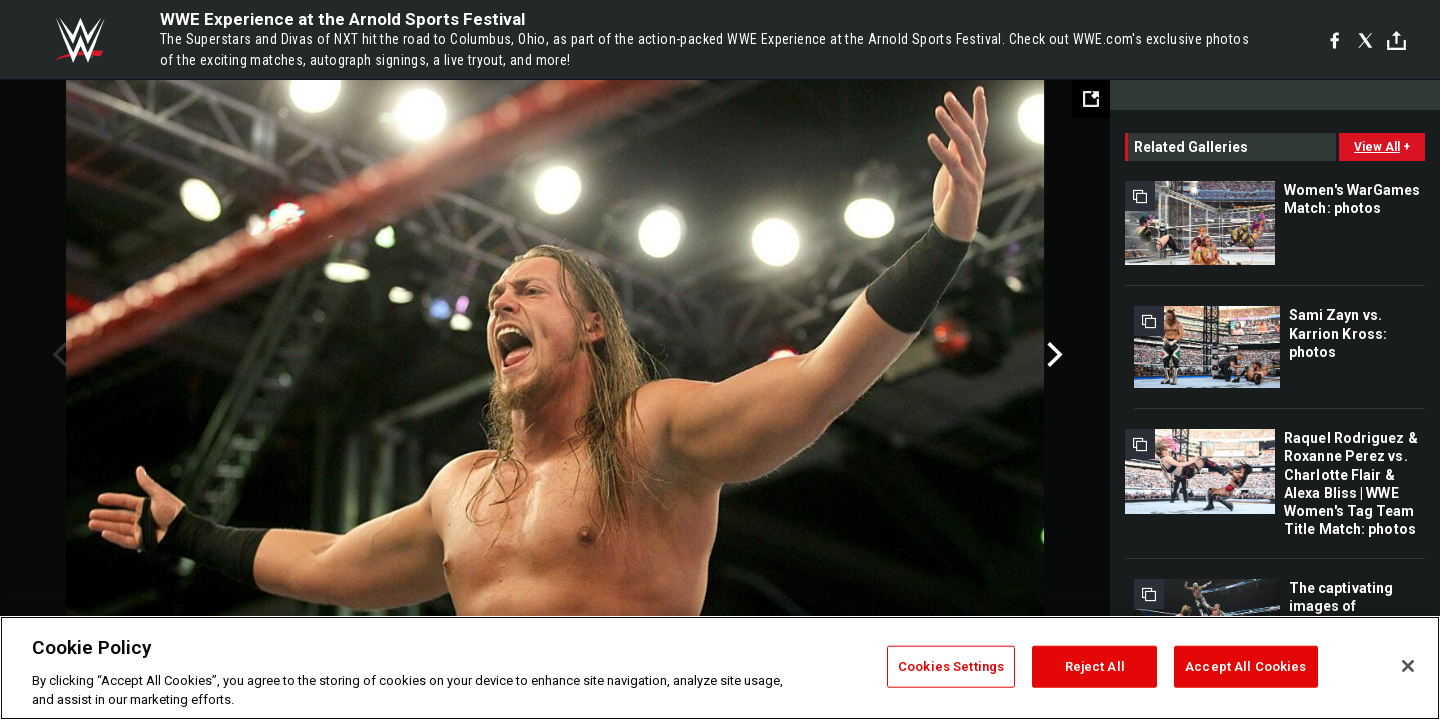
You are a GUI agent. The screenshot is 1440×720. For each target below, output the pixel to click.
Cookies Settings (951, 666)
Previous (57, 355)
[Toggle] (1396, 40)
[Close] (1408, 666)
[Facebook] (1334, 40)
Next (1052, 355)
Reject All (1095, 666)
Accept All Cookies (1245, 666)
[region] (720, 668)
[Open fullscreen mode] (1091, 99)
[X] (1365, 40)
